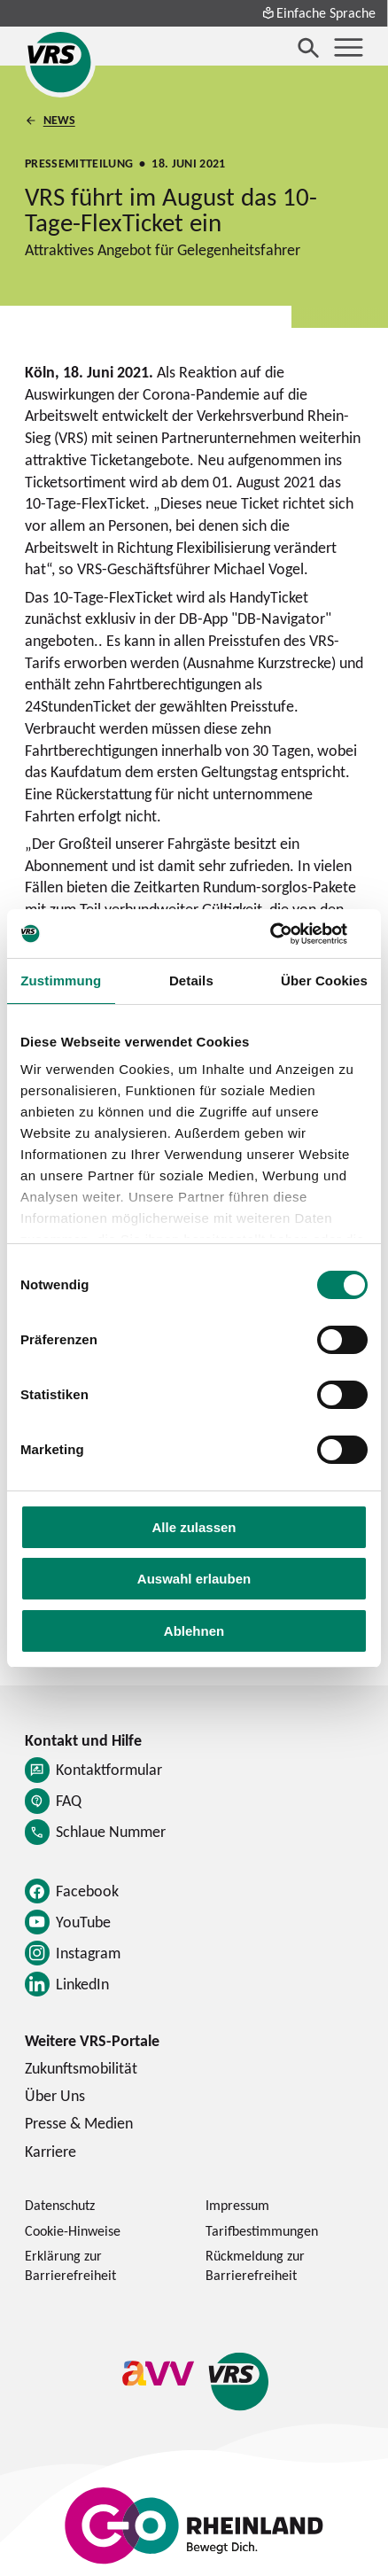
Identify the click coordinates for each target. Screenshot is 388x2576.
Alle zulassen (193, 1527)
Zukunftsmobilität (81, 2068)
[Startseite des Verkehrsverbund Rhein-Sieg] (60, 62)
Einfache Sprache (318, 12)
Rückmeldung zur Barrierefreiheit (255, 2265)
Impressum (237, 2205)
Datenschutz (60, 2205)
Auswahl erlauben (194, 1578)
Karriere (50, 2151)
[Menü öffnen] (348, 47)
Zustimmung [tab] (60, 980)
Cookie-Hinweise (72, 2230)
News (58, 120)
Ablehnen (194, 1630)
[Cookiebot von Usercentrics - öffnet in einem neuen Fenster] (290, 934)
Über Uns (55, 2095)
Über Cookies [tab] (324, 980)
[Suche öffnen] (308, 47)
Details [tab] (191, 980)
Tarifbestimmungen (262, 2230)
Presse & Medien (79, 2123)
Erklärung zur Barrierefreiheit (70, 2265)
